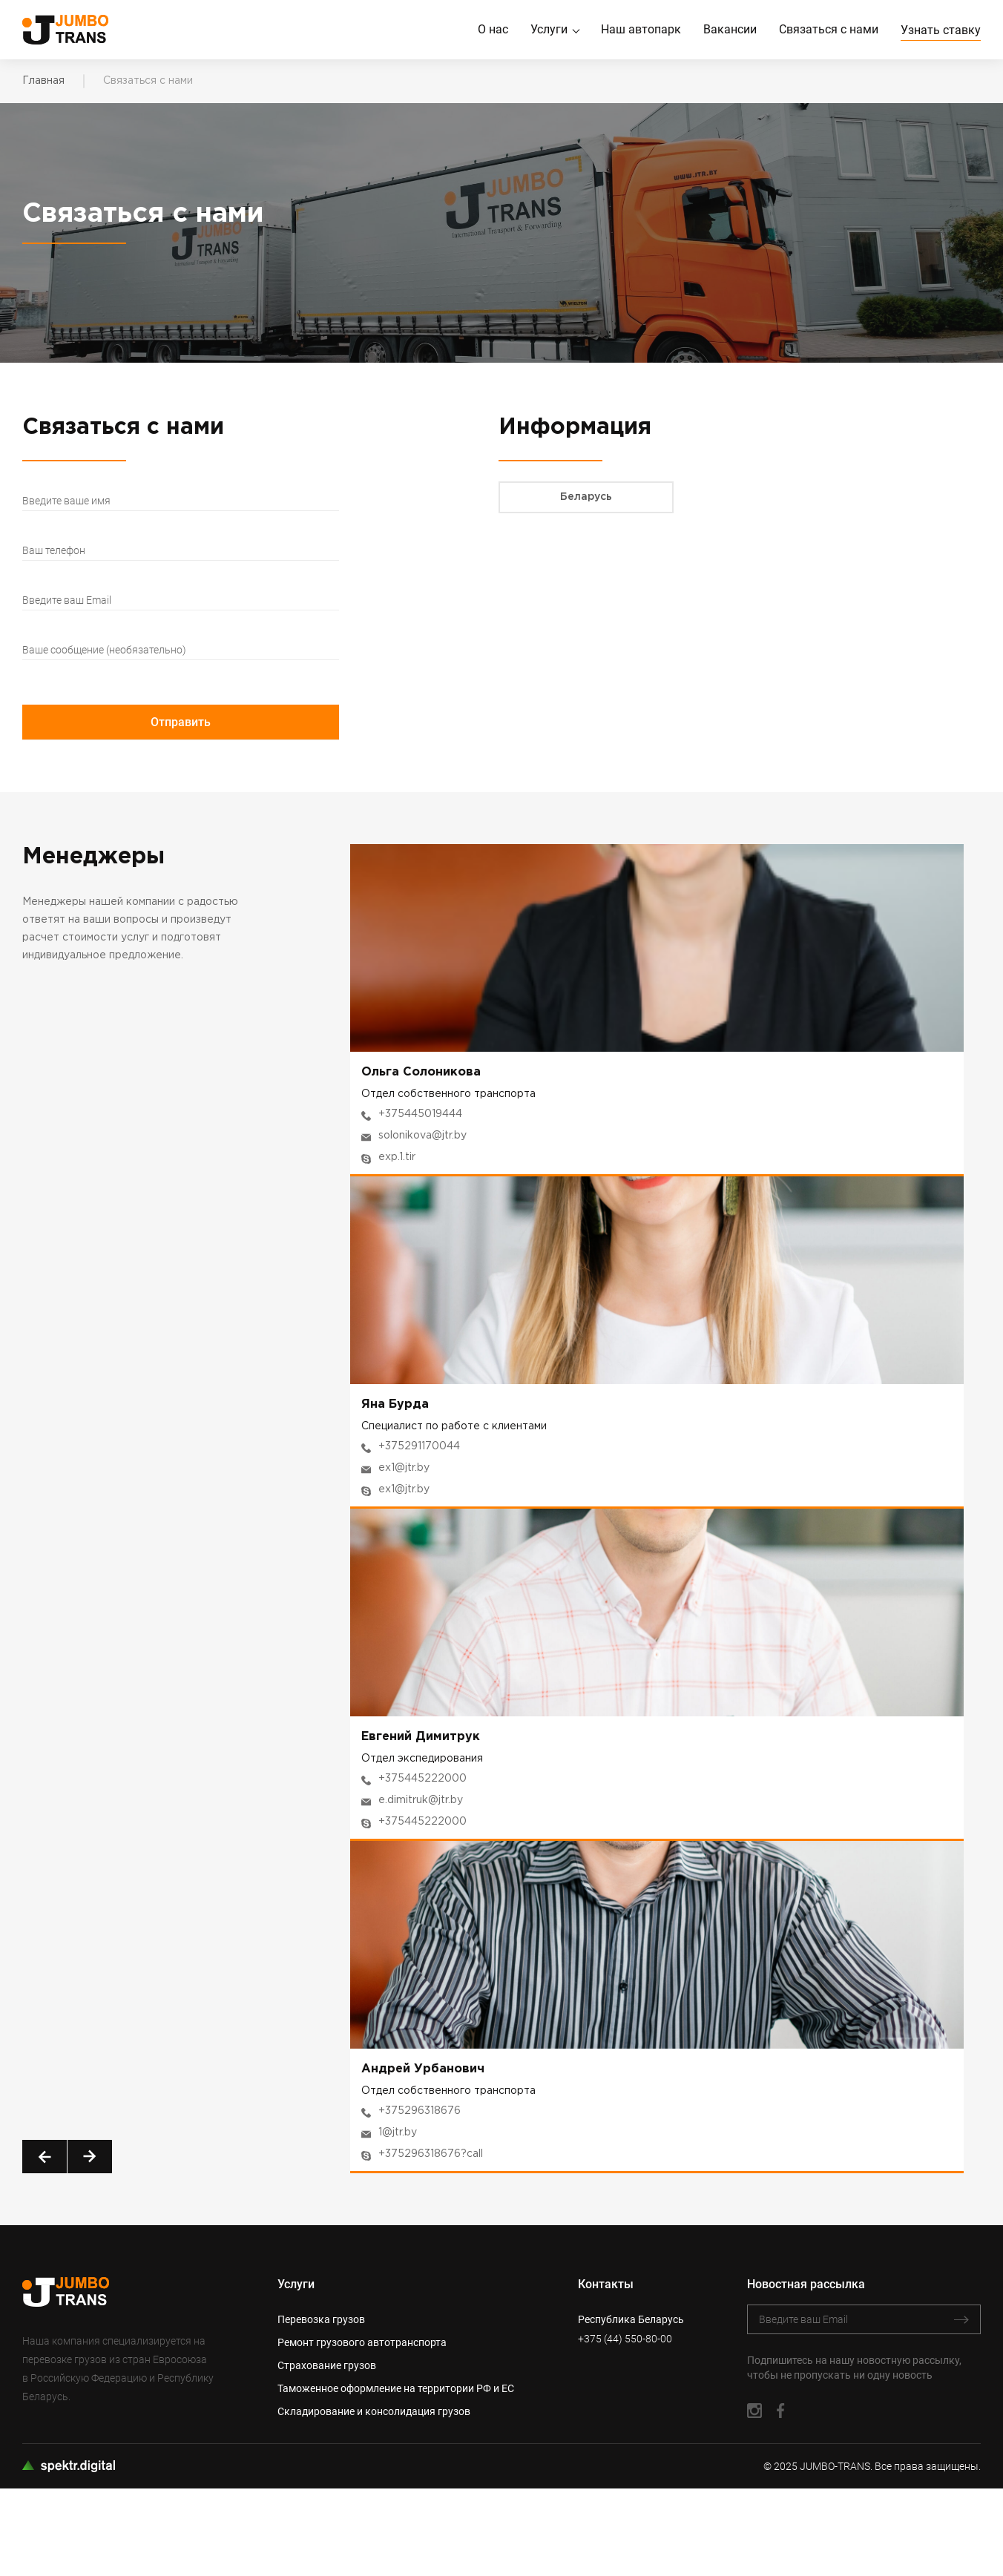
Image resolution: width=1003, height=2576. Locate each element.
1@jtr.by (397, 2133)
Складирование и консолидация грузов (373, 2412)
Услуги (549, 30)
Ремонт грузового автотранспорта (362, 2343)
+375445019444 (420, 1114)
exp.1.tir (396, 1157)
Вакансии (730, 30)
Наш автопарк (641, 30)
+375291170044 (419, 1447)
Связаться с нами (828, 30)
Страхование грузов (326, 2366)
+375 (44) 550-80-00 (625, 2339)
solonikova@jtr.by (422, 1136)
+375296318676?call (430, 2154)
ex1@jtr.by (404, 1468)
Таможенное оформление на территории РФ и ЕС (395, 2389)
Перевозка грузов (321, 2320)
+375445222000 (422, 1779)
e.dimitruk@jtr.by (420, 1800)
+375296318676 (419, 2111)
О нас (493, 30)
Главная (43, 80)
